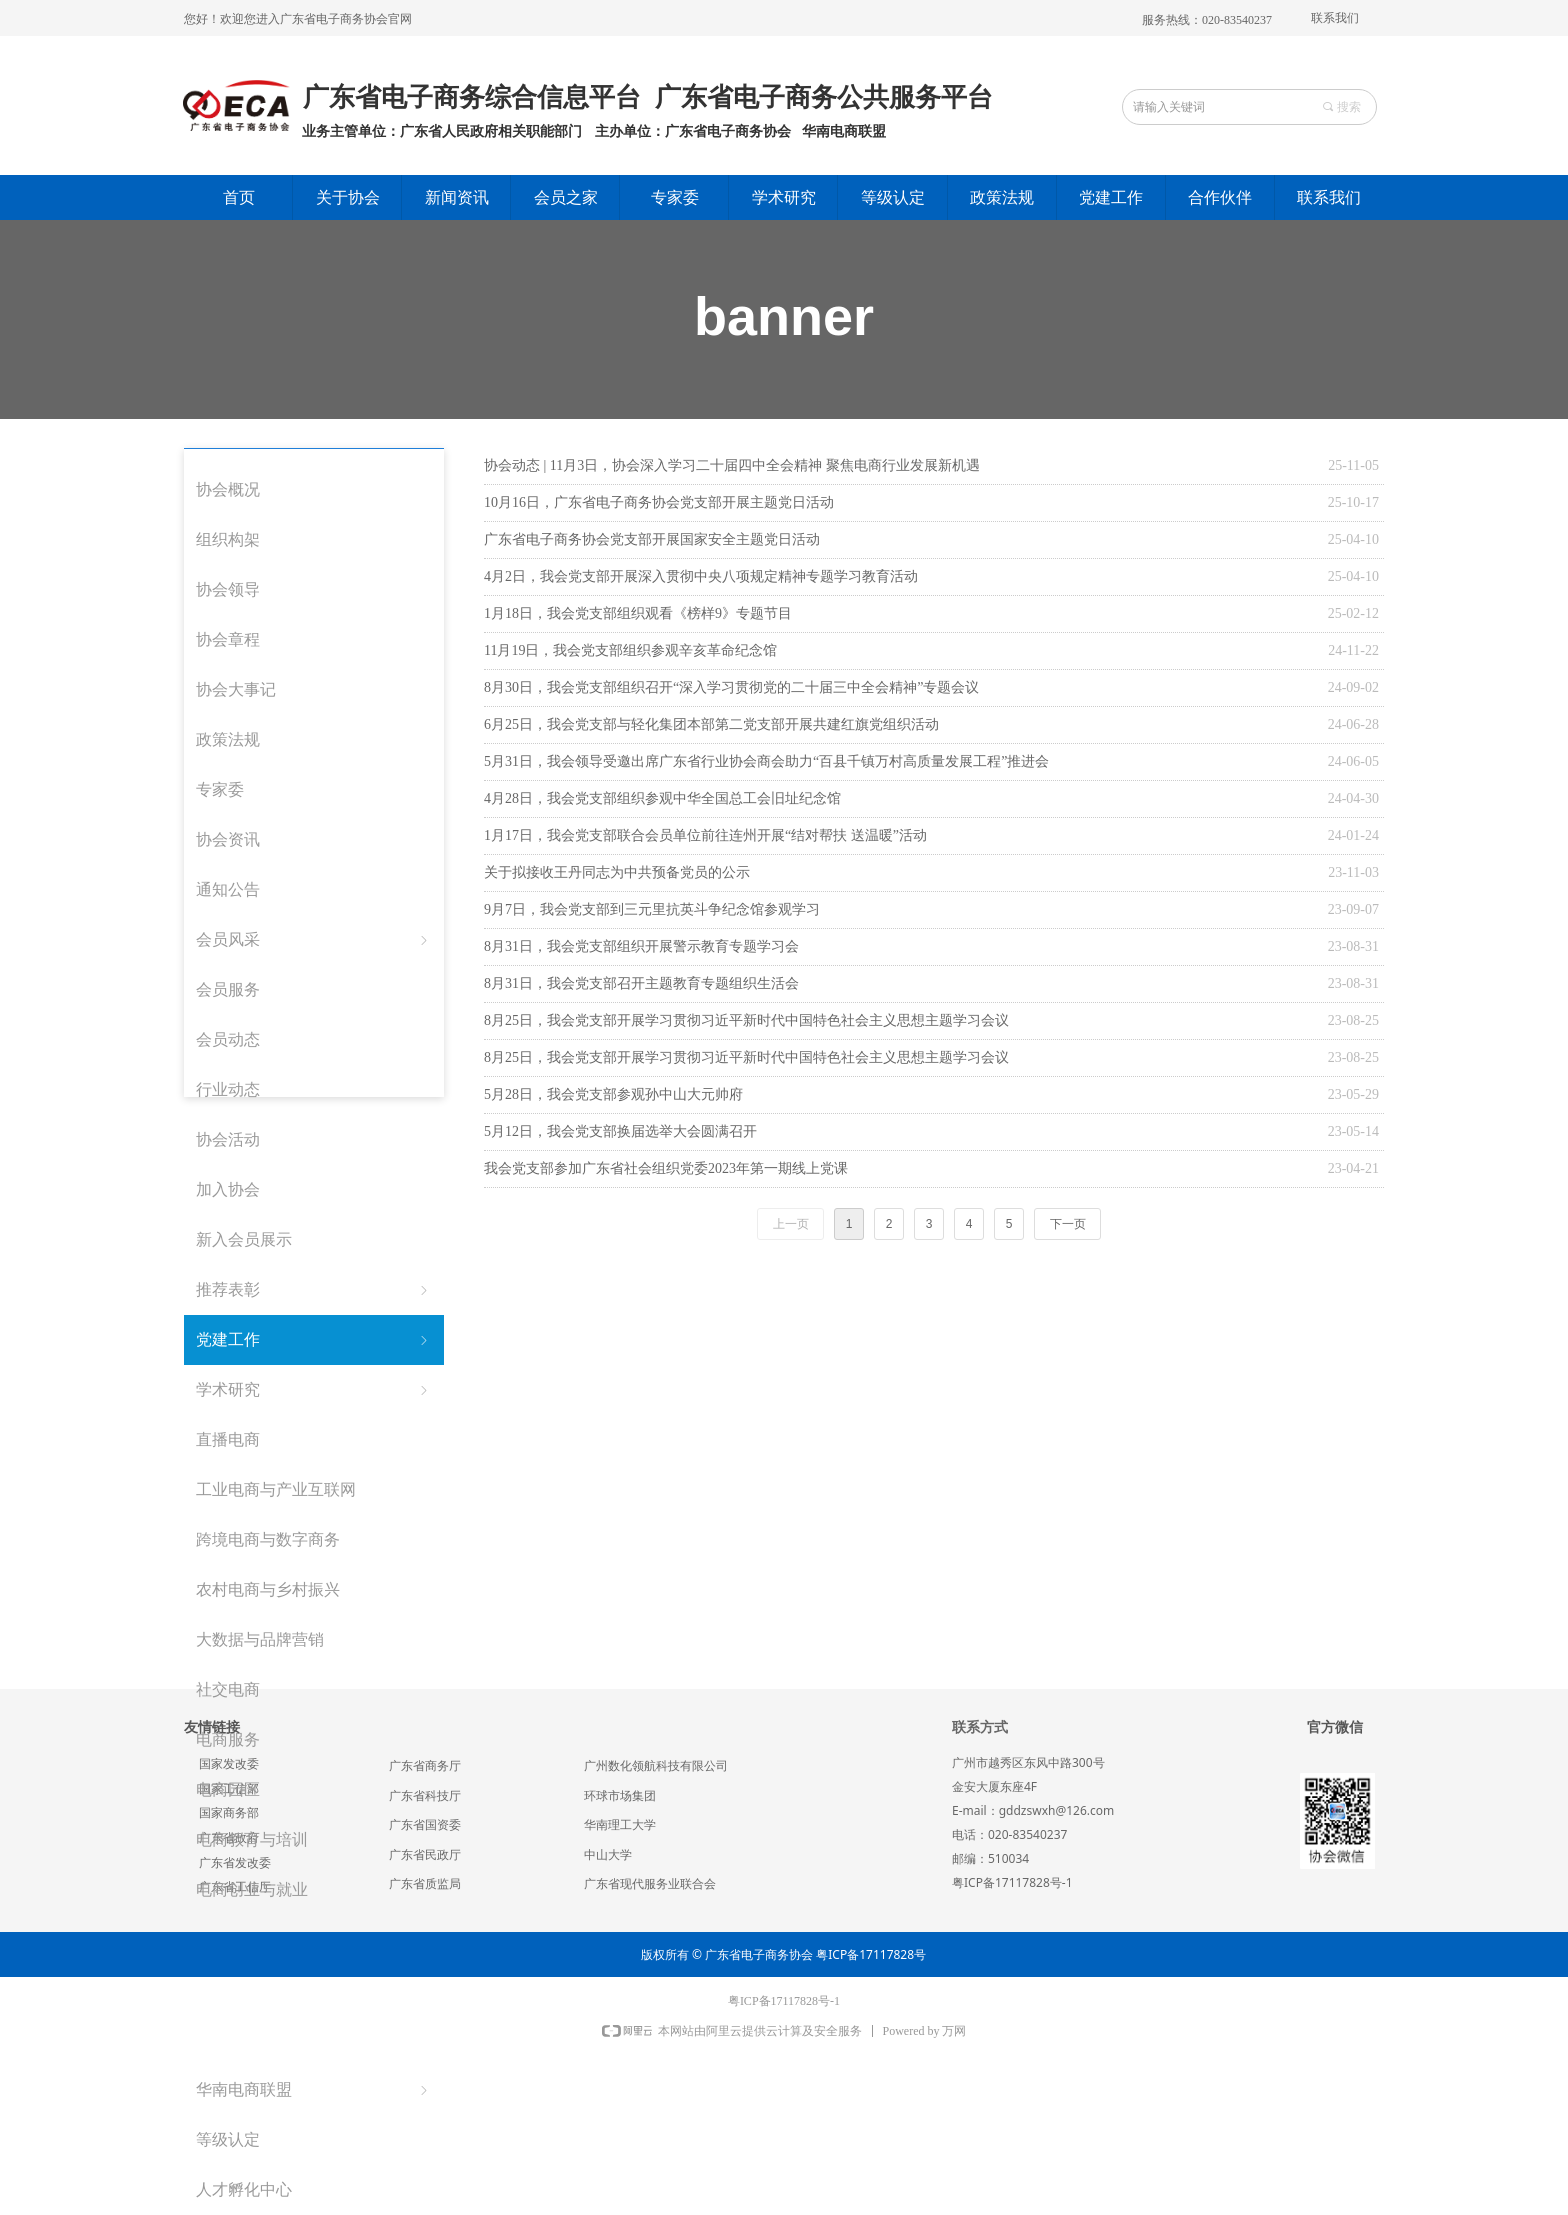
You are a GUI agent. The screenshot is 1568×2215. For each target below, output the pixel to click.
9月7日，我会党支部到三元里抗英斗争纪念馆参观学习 (652, 909)
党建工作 (314, 1340)
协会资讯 (228, 839)
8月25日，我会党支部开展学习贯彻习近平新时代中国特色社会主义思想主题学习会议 (746, 1020)
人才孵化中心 (244, 2189)
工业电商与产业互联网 (276, 1489)
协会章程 (228, 639)
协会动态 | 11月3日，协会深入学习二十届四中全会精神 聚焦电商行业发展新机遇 (732, 465)
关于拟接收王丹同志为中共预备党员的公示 (617, 872)
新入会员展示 (244, 1239)
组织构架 (228, 539)
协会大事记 (236, 689)
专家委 (220, 789)
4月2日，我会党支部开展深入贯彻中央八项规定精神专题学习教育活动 (701, 576)
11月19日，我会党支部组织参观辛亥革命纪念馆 (630, 650)
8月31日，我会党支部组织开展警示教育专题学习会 (641, 946)
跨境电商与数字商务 (268, 1539)
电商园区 (228, 1789)
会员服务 (228, 989)
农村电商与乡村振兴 (268, 1589)
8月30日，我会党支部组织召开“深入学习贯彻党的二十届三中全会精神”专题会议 (731, 687)
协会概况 (228, 489)
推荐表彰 (314, 1290)
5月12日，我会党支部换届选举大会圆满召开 (620, 1131)
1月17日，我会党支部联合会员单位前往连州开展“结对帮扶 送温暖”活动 (705, 835)
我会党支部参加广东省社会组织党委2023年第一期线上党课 (666, 1168)
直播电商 (228, 1439)
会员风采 (314, 940)
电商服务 (228, 1739)
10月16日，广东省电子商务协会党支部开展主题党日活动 (659, 502)
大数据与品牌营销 (260, 1639)
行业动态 (228, 1089)
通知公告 (228, 889)
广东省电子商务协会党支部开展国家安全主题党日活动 (652, 539)
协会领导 (228, 589)
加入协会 (228, 1189)
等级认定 (228, 2139)
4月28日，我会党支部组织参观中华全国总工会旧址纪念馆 (662, 798)
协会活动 (228, 1139)
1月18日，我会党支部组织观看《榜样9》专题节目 (638, 613)
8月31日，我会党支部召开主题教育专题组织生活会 (641, 983)
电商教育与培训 (252, 1839)
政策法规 (228, 739)
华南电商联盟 (314, 2090)
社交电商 (228, 1689)
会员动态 (228, 1039)
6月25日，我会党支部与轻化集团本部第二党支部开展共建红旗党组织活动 (711, 724)
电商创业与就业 (252, 1889)
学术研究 (314, 1390)
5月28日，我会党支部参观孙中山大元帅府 (613, 1094)
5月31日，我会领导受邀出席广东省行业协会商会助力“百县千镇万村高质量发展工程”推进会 (766, 761)
